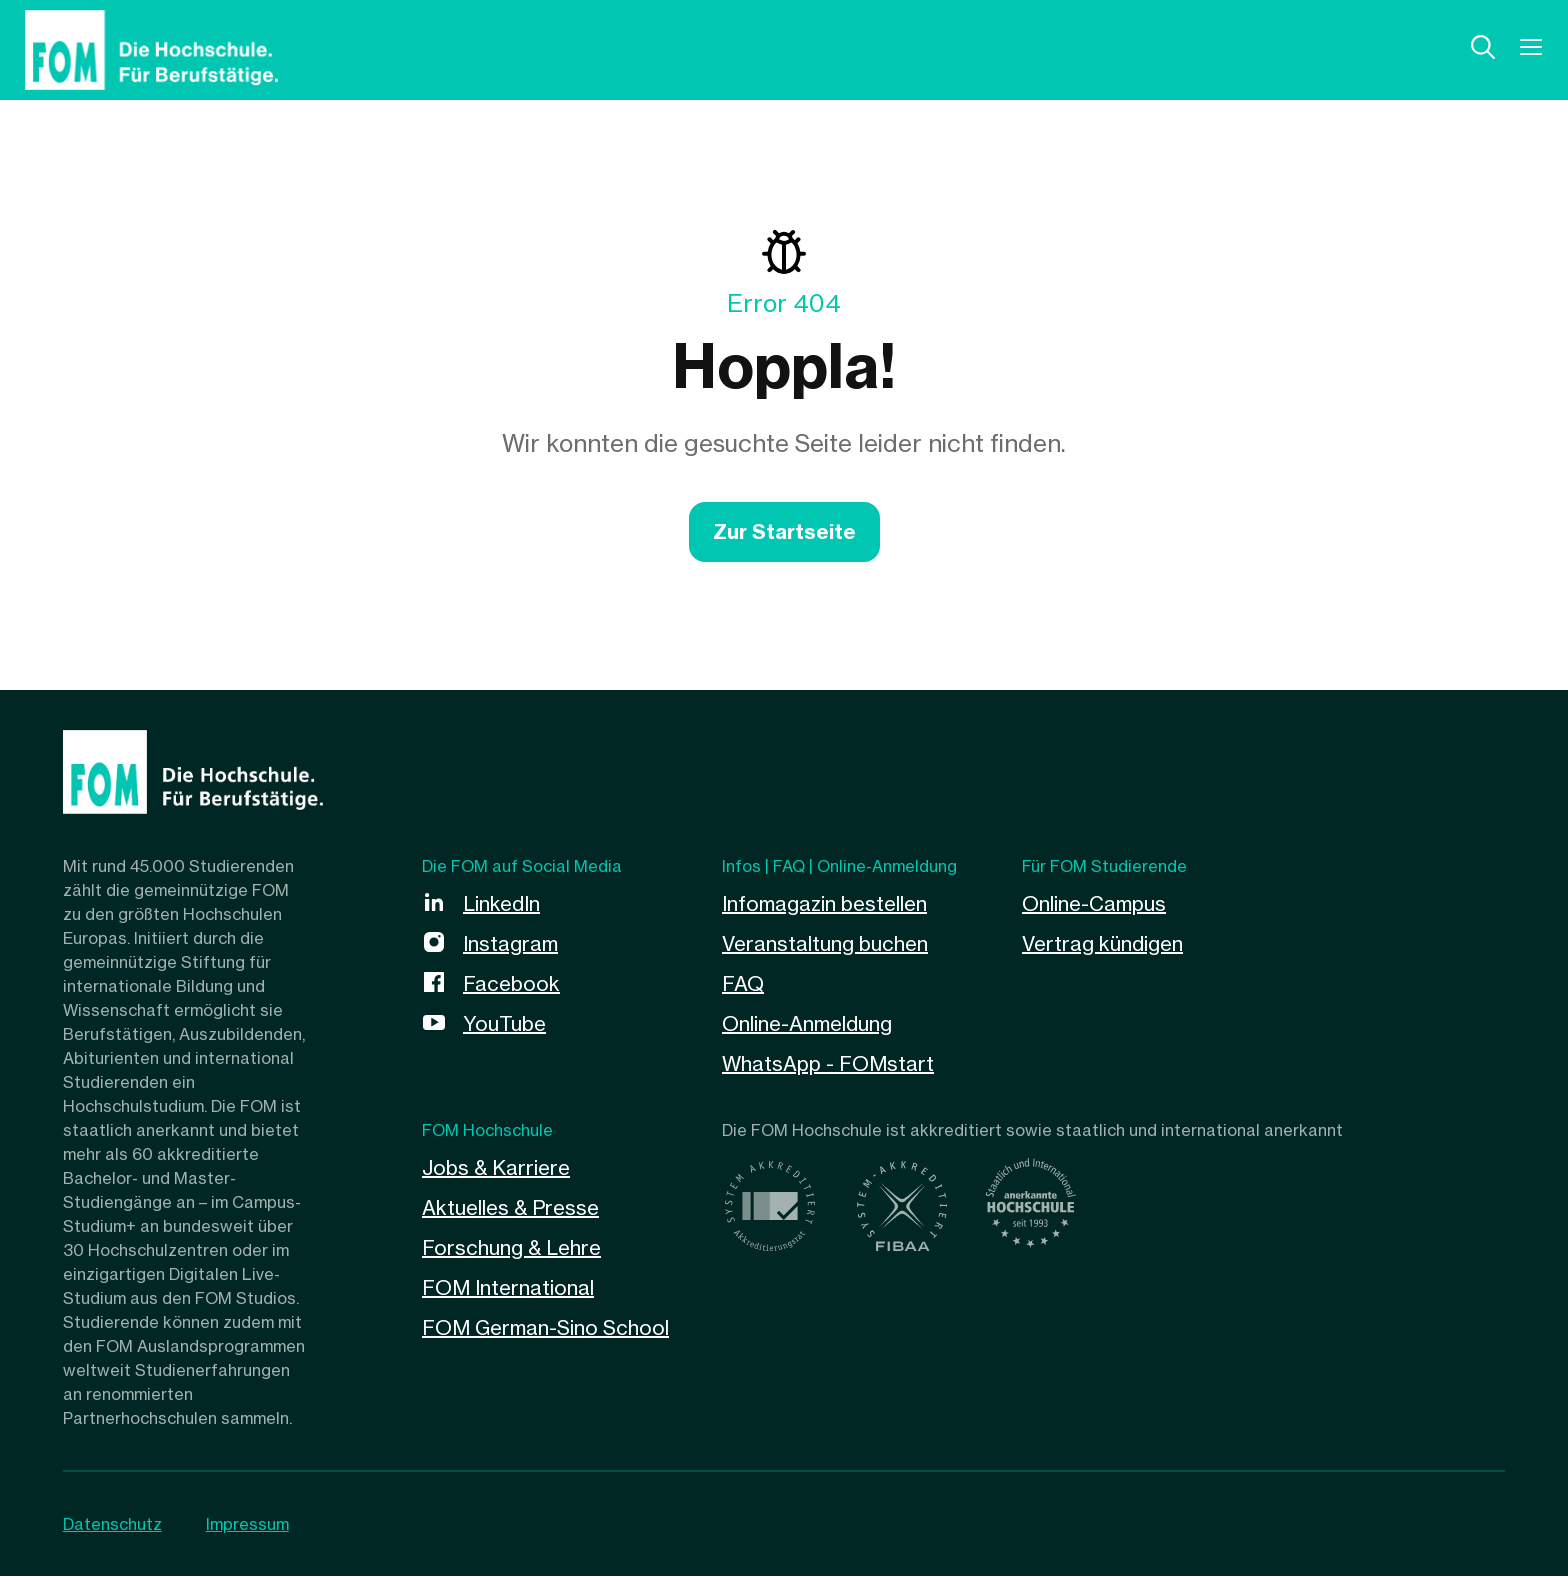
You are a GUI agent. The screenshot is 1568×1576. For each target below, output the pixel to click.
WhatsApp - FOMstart (828, 1063)
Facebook (511, 983)
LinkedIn (501, 903)
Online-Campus (1094, 903)
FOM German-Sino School (545, 1327)
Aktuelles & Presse (510, 1207)
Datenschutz (112, 1524)
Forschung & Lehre (511, 1247)
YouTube (504, 1023)
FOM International (508, 1287)
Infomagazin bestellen (824, 903)
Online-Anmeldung (807, 1023)
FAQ (743, 983)
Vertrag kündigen (1102, 943)
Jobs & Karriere (496, 1167)
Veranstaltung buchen (825, 943)
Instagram (510, 943)
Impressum (247, 1524)
